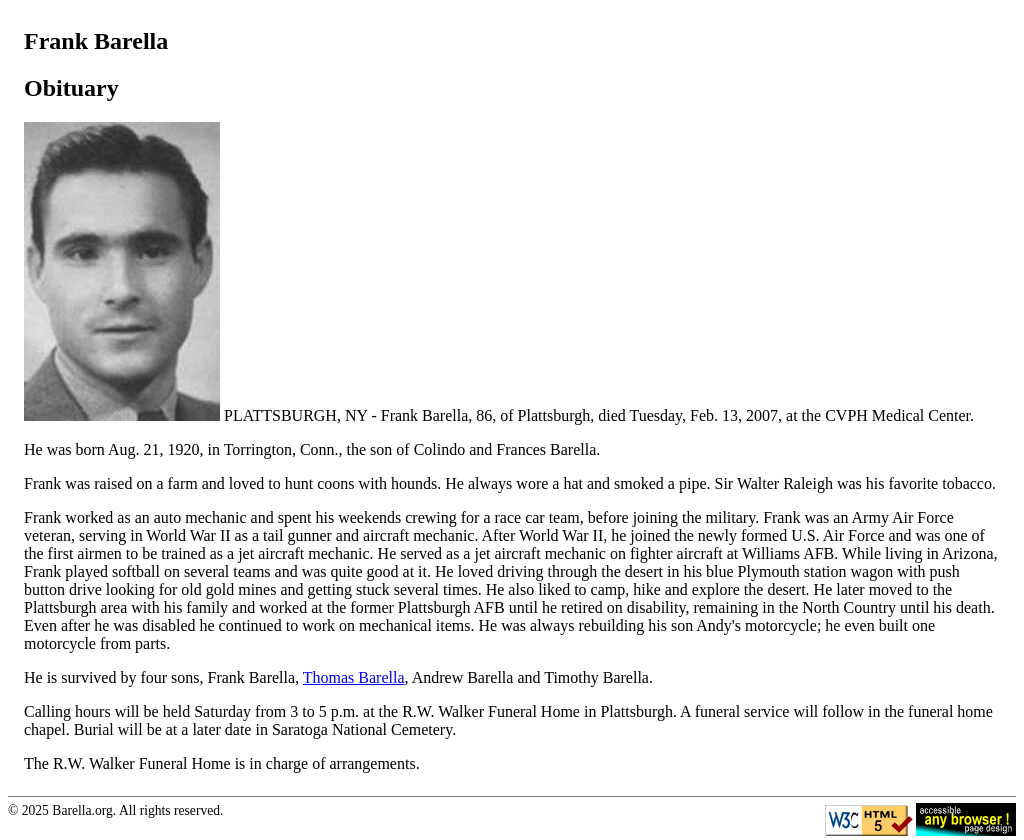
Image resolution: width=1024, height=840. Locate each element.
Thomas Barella (354, 677)
